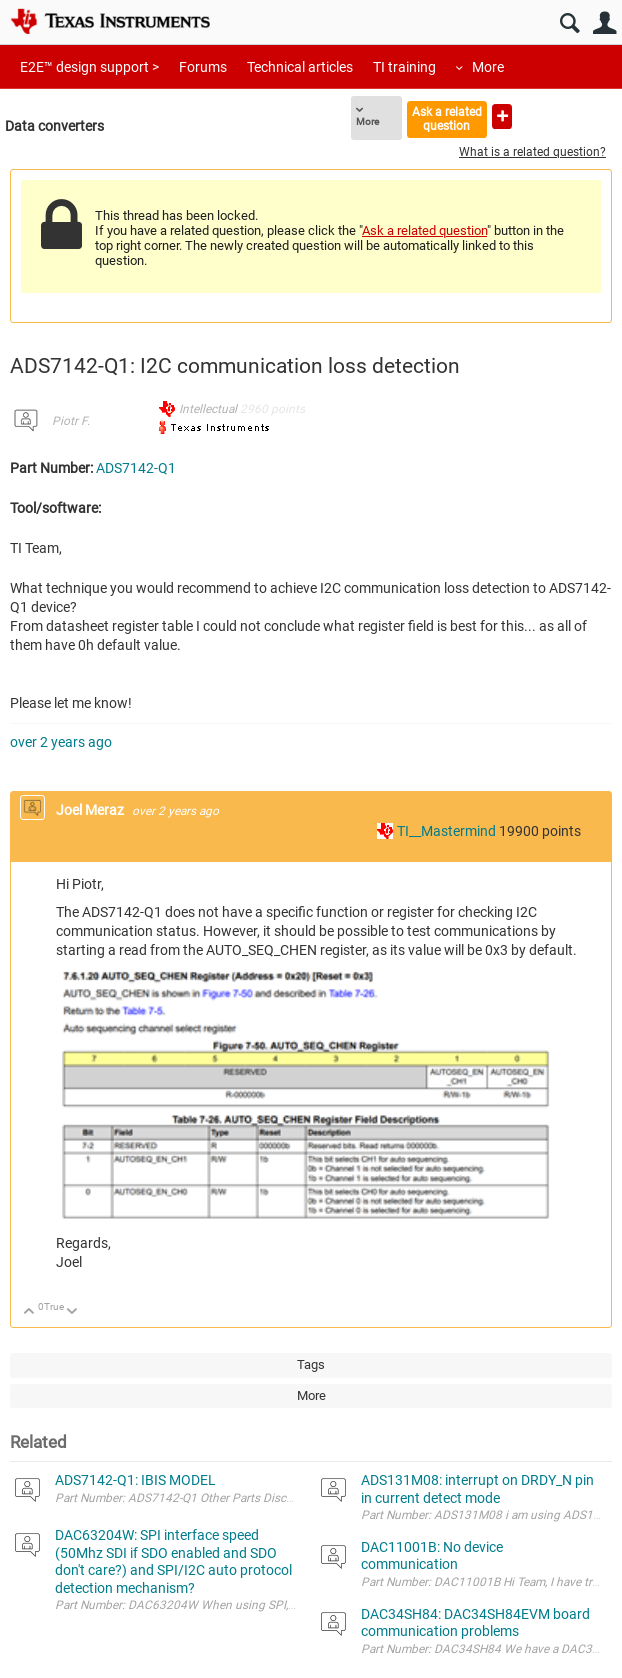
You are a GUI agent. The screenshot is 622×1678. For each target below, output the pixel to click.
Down (72, 1312)
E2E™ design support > (89, 67)
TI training (404, 67)
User (604, 23)
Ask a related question (447, 118)
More (488, 67)
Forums (203, 67)
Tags (311, 1364)
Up (29, 1312)
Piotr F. (71, 421)
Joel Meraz (91, 810)
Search (569, 23)
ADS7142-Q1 (136, 468)
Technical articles (300, 67)
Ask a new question (502, 116)
